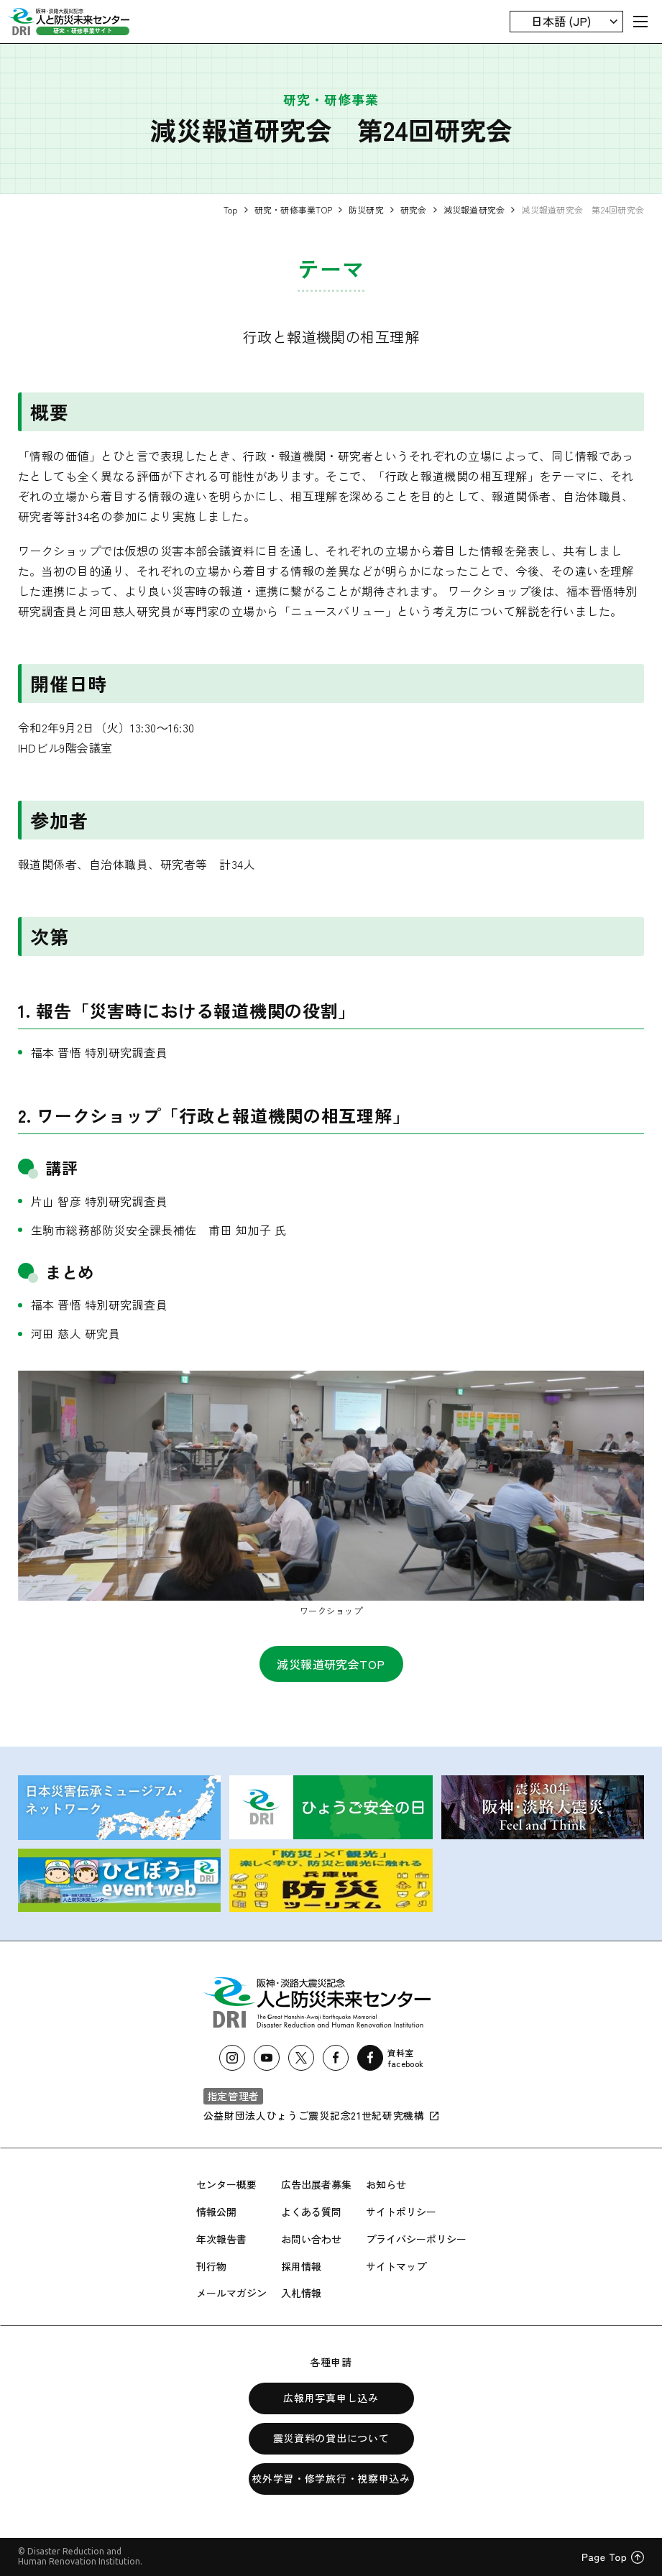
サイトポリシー (401, 2211)
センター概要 (226, 2184)
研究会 (413, 209)
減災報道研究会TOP (331, 1664)
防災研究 (366, 209)
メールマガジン (231, 2293)
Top (231, 209)
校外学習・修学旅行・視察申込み (331, 2478)
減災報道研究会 (474, 209)
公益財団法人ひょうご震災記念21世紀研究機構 (321, 2115)
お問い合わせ (311, 2239)
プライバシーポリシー (416, 2239)
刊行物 (211, 2266)
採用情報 (301, 2266)
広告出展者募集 (316, 2184)
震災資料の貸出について (331, 2438)
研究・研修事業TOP (293, 209)
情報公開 (216, 2211)
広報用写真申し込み (330, 2398)
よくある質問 (311, 2211)
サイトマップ (396, 2266)
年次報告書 (221, 2239)
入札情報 (301, 2293)
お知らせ (386, 2184)
